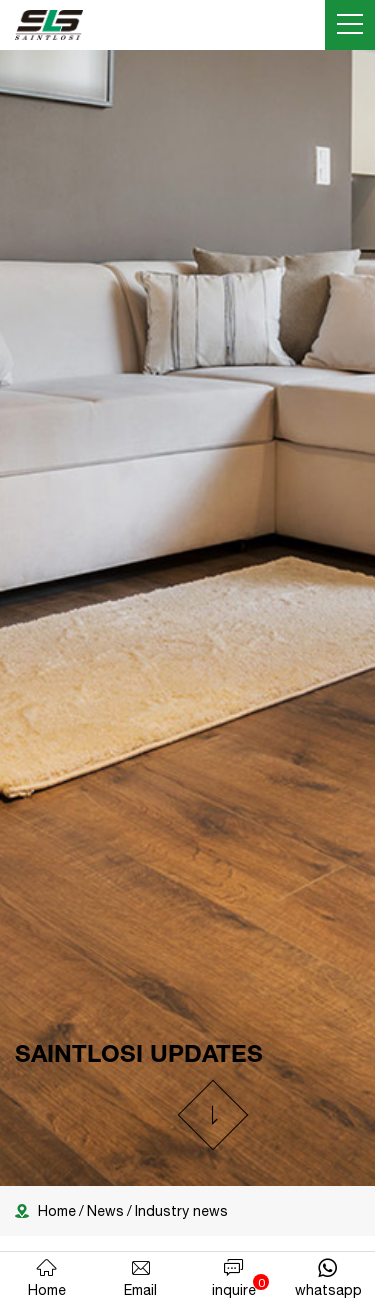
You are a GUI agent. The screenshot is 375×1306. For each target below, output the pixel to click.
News (105, 1211)
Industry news (181, 1211)
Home (57, 1211)
